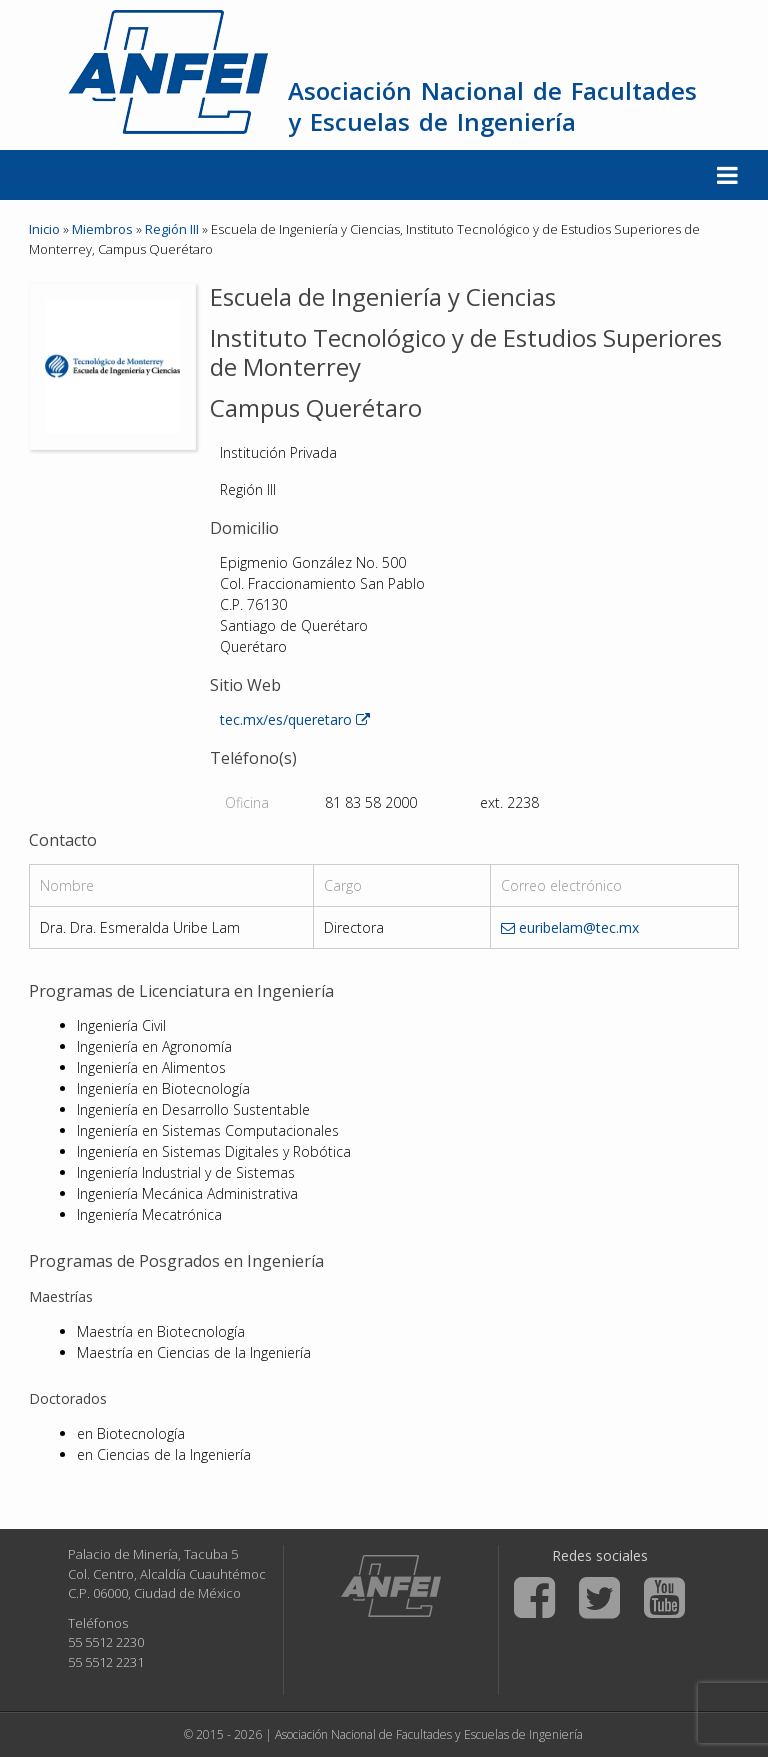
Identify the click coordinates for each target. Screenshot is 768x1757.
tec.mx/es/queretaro (295, 719)
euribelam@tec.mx (570, 927)
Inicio (44, 229)
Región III (172, 229)
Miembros (102, 229)
